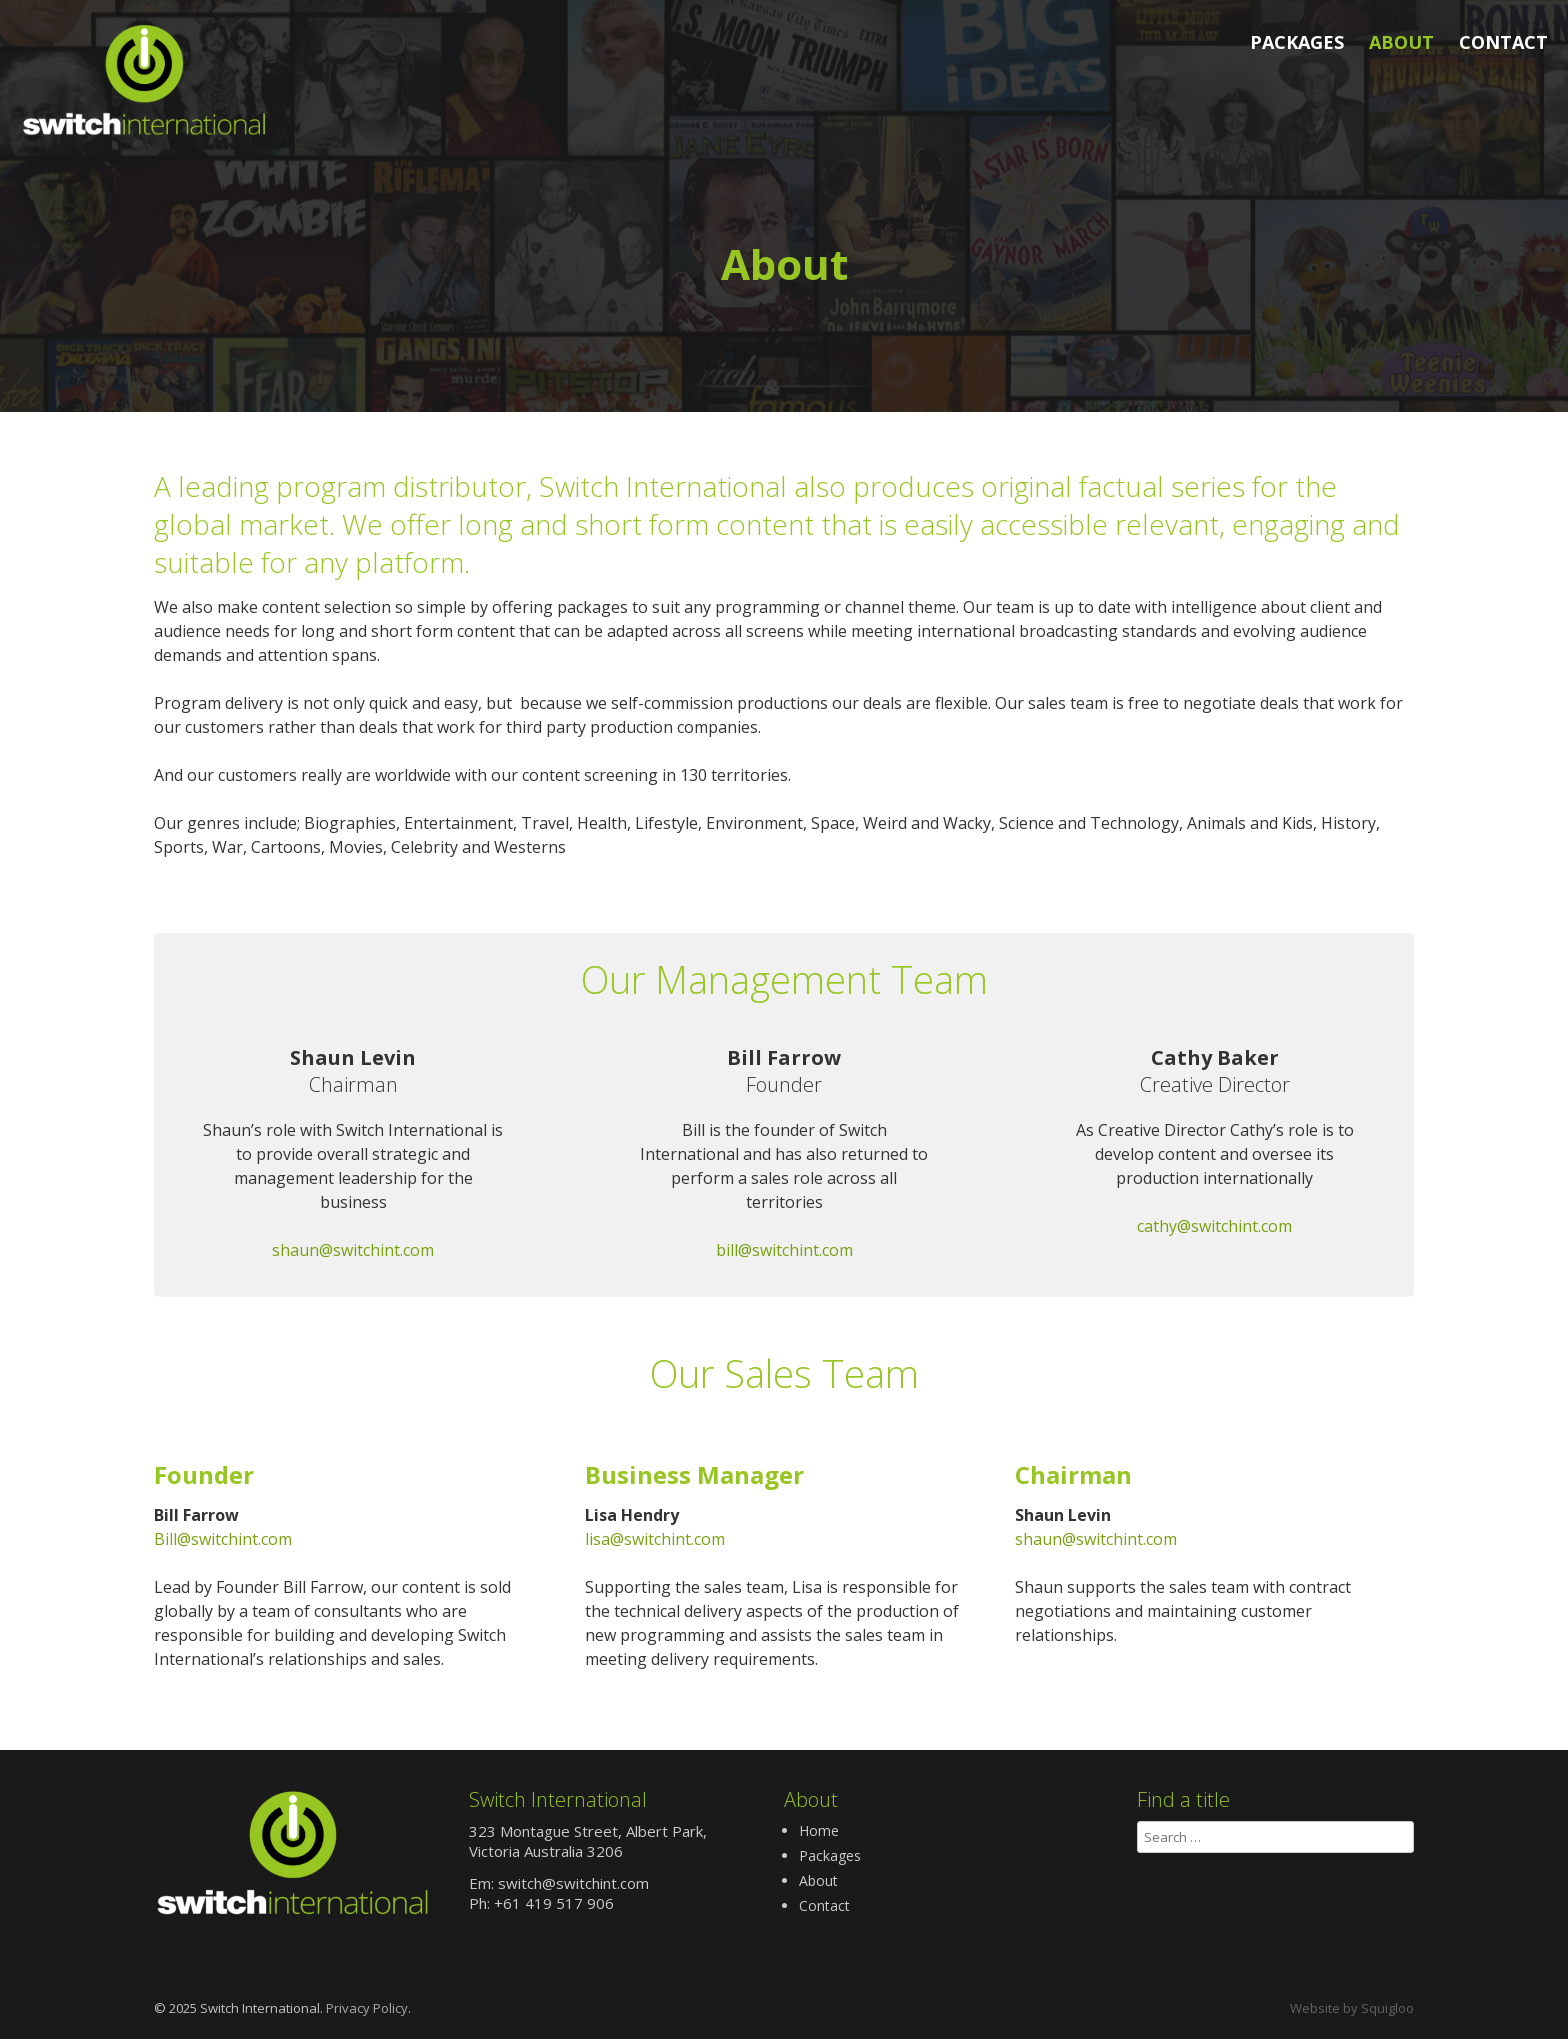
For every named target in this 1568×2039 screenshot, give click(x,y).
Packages (1297, 42)
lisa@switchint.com (655, 1539)
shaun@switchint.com (353, 1250)
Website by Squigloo (1352, 2008)
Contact (1503, 42)
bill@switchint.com (784, 1250)
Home (819, 1830)
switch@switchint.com (573, 1883)
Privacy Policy (367, 2008)
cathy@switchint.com (1214, 1226)
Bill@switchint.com (223, 1539)
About (1401, 42)
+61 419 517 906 (554, 1903)
